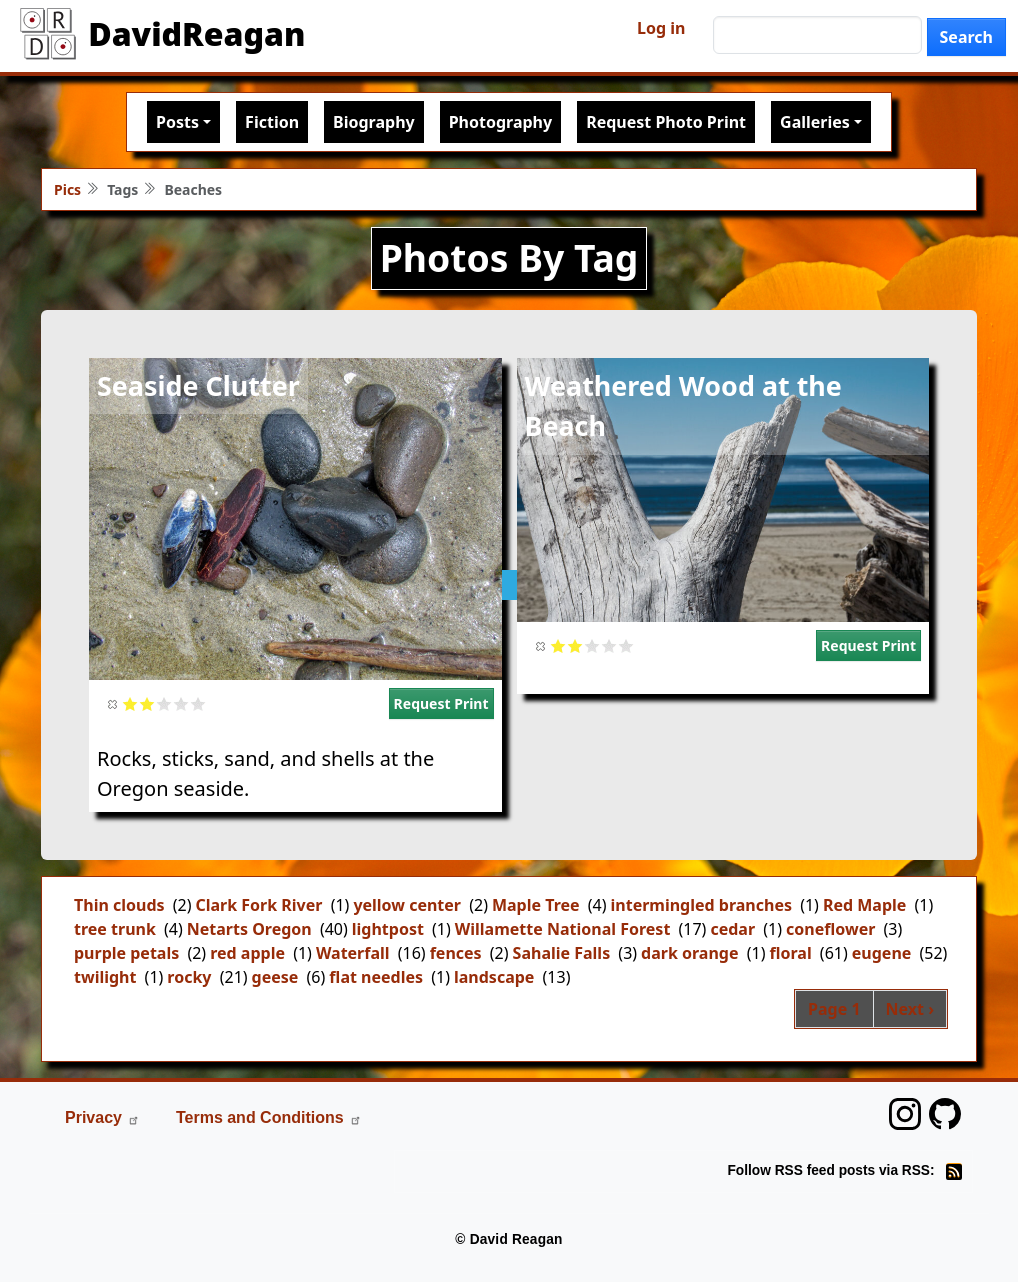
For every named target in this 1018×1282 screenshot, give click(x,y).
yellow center (407, 905)
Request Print (441, 703)
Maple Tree (536, 905)
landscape (494, 977)
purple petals (126, 953)
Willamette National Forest (563, 929)
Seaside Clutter (198, 385)
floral (790, 953)
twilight (105, 977)
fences (456, 953)
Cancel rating (113, 703)
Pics (67, 189)
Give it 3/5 (164, 703)
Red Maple (864, 905)
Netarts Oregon (249, 929)
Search (966, 37)
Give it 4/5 (181, 703)
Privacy (102, 1117)
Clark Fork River (258, 905)
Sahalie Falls (562, 953)
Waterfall (353, 953)
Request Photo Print (666, 122)
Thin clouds (119, 905)
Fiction (272, 122)
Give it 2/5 (147, 703)
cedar (732, 929)
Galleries (815, 122)
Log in (661, 28)
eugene (882, 953)
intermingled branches (702, 905)
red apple (247, 953)
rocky (189, 977)
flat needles (376, 977)
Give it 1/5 (130, 703)
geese (275, 977)
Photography (500, 122)
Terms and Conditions (269, 1117)
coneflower (830, 929)
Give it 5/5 (198, 703)
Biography (374, 122)
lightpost (388, 929)
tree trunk (115, 929)
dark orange (689, 953)
